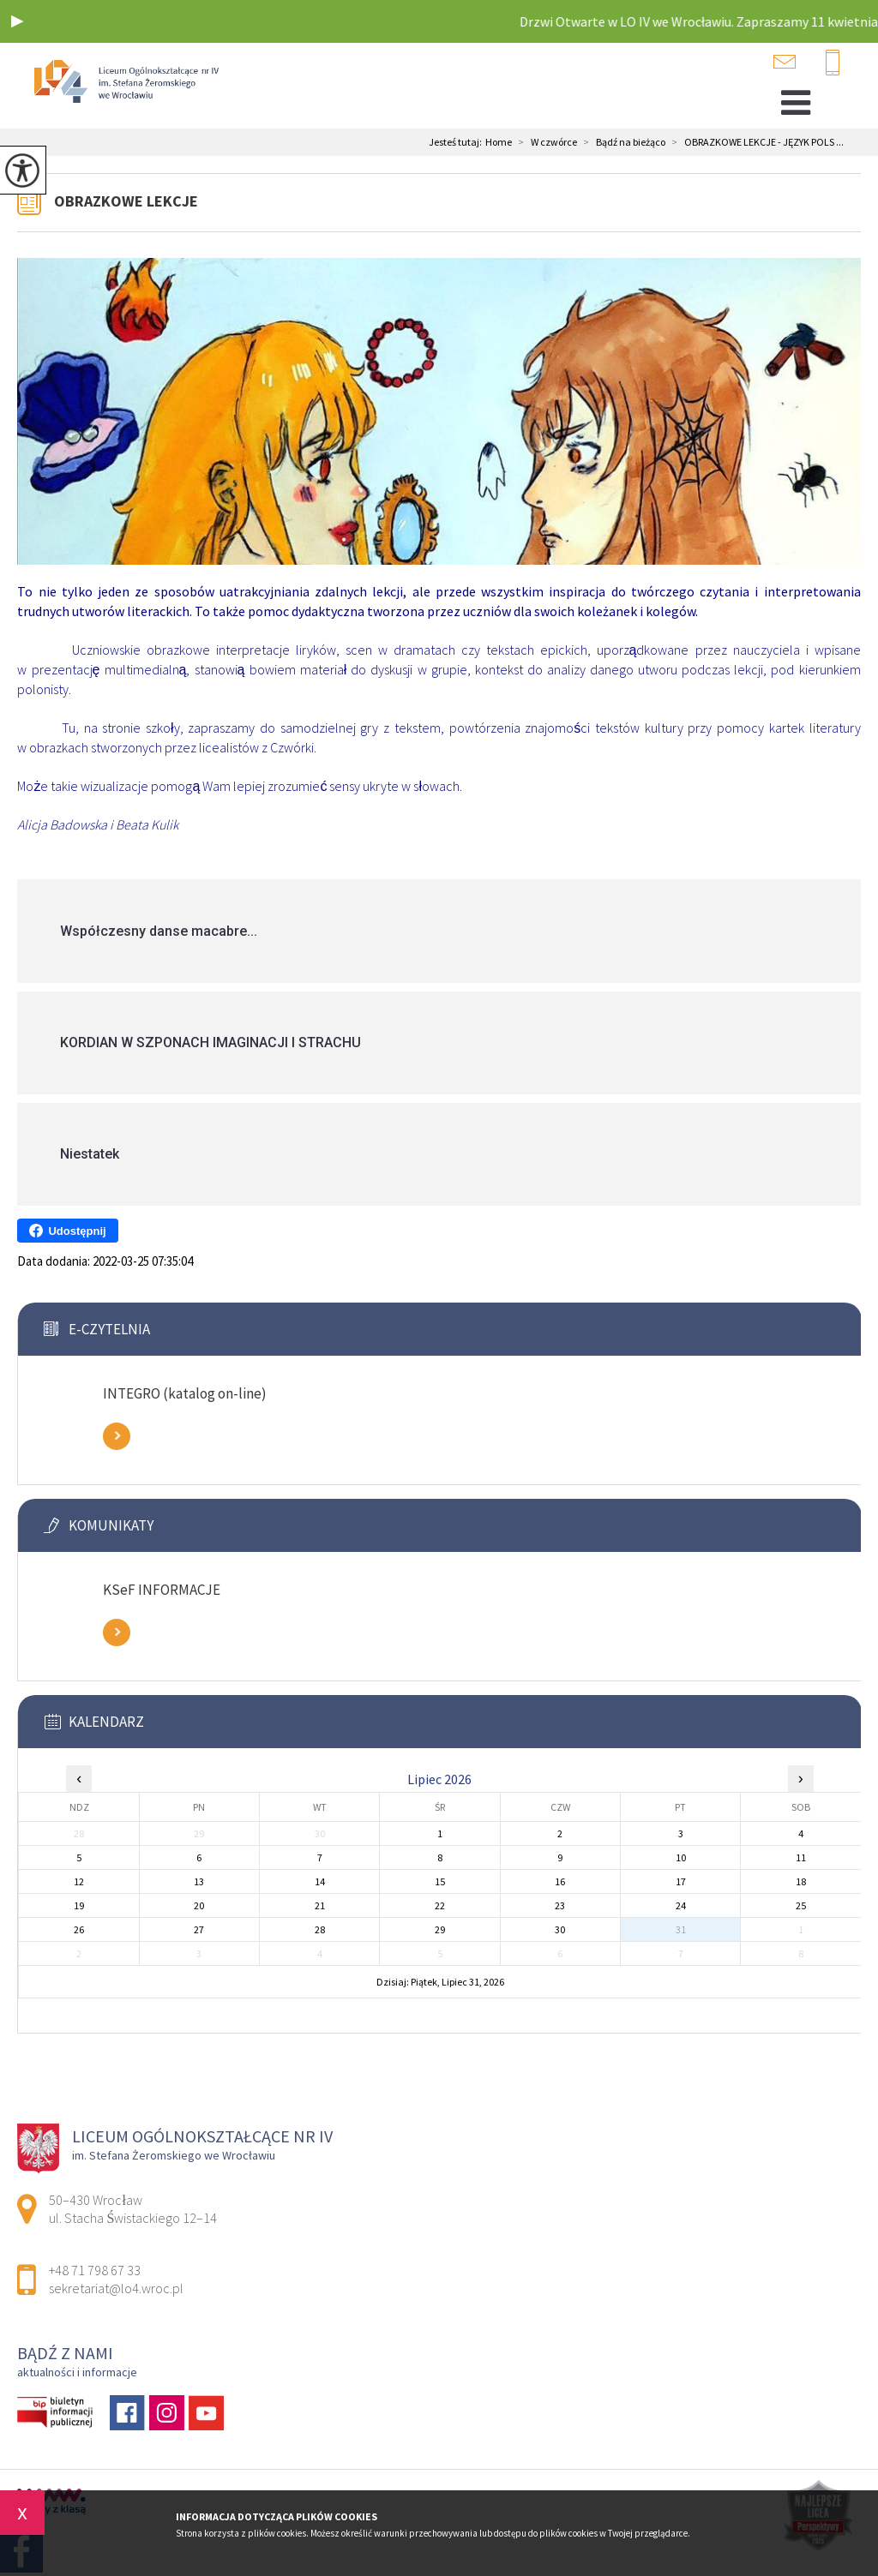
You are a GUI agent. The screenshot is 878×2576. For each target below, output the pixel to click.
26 (79, 1929)
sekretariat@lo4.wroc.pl (784, 62)
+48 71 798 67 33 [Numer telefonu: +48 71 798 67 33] (95, 2270)
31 (681, 1929)
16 (560, 1881)
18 (801, 1881)
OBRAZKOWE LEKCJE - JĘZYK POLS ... (754, 142)
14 (320, 1881)
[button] (17, 21)
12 (79, 1881)
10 (681, 1857)
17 (681, 1881)
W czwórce (544, 142)
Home (498, 142)
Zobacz (116, 1436)
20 (199, 1905)
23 (560, 1905)
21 (320, 1905)
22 (440, 1905)
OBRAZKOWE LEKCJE (126, 201)
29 (440, 1929)
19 (79, 1905)
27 (199, 1929)
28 (320, 1929)
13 (199, 1881)
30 (560, 1929)
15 (440, 1881)
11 (801, 1857)
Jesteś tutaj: (457, 142)
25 (801, 1905)
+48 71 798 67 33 (832, 63)
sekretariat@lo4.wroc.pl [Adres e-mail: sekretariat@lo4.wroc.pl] (116, 2288)
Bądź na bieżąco (621, 142)
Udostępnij (67, 1230)
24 (681, 1905)
